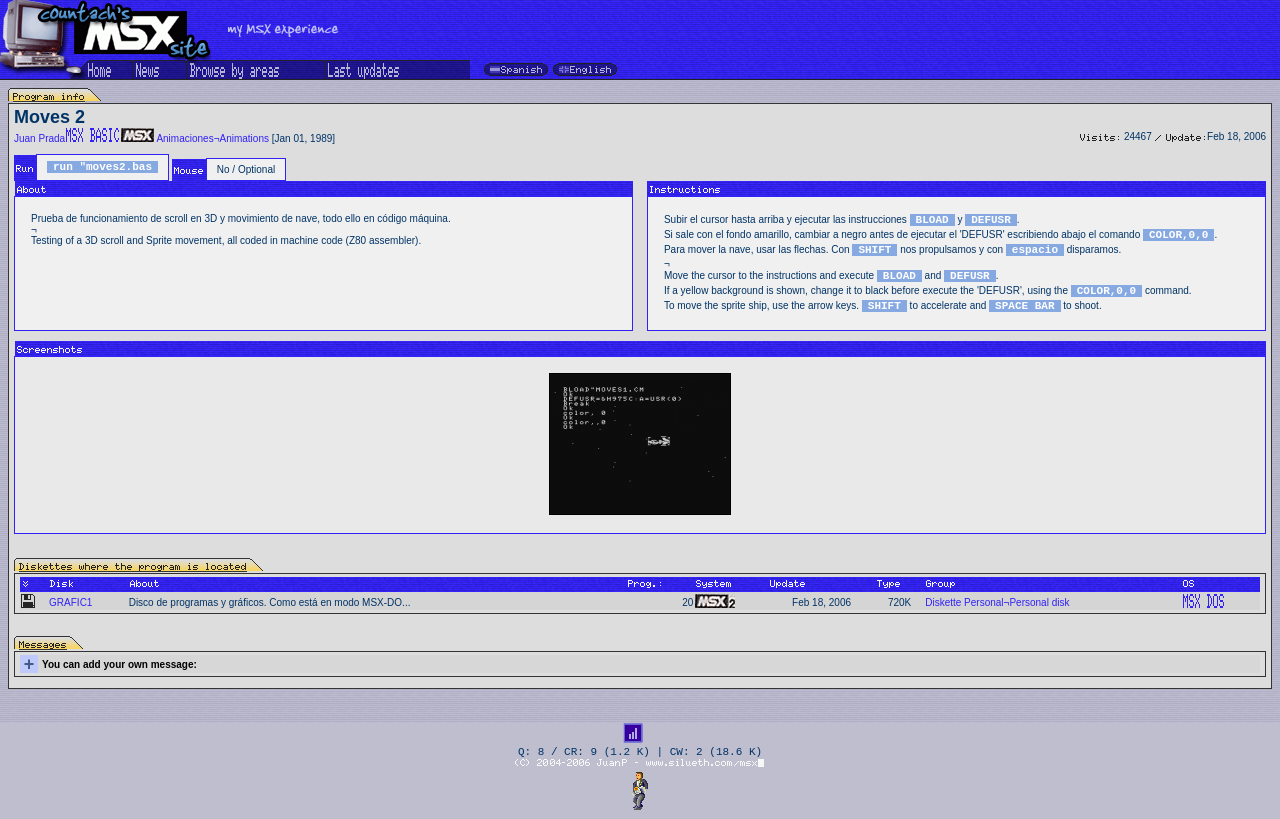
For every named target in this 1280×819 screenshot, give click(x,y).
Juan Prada (39, 138)
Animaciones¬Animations (212, 138)
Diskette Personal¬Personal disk (997, 602)
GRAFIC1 (70, 602)
